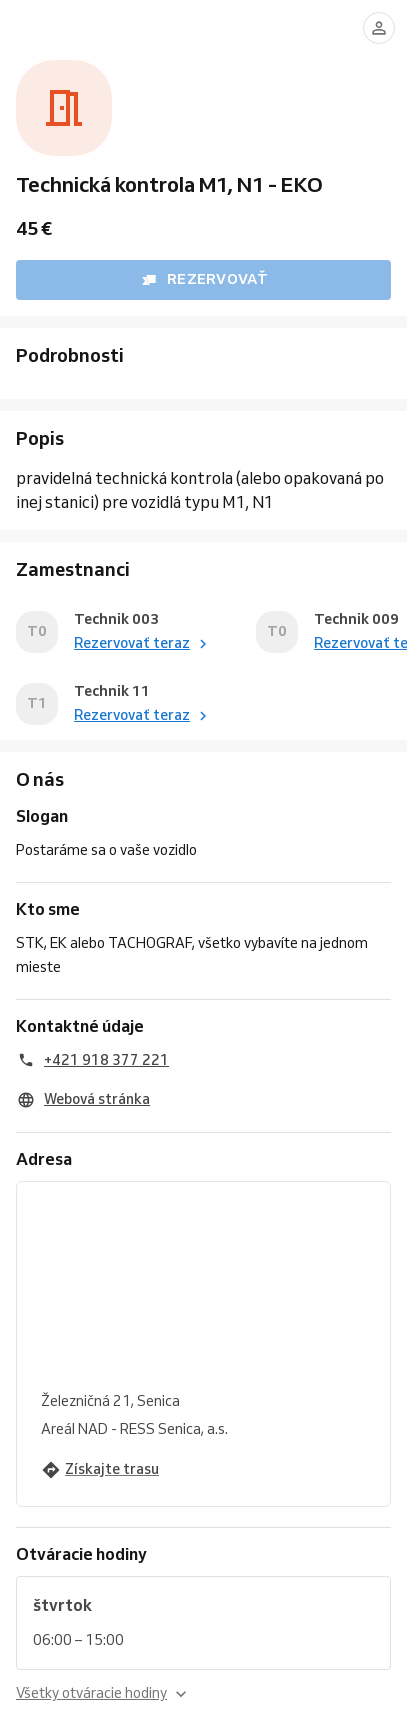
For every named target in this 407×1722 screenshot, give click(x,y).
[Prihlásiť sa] (379, 28)
